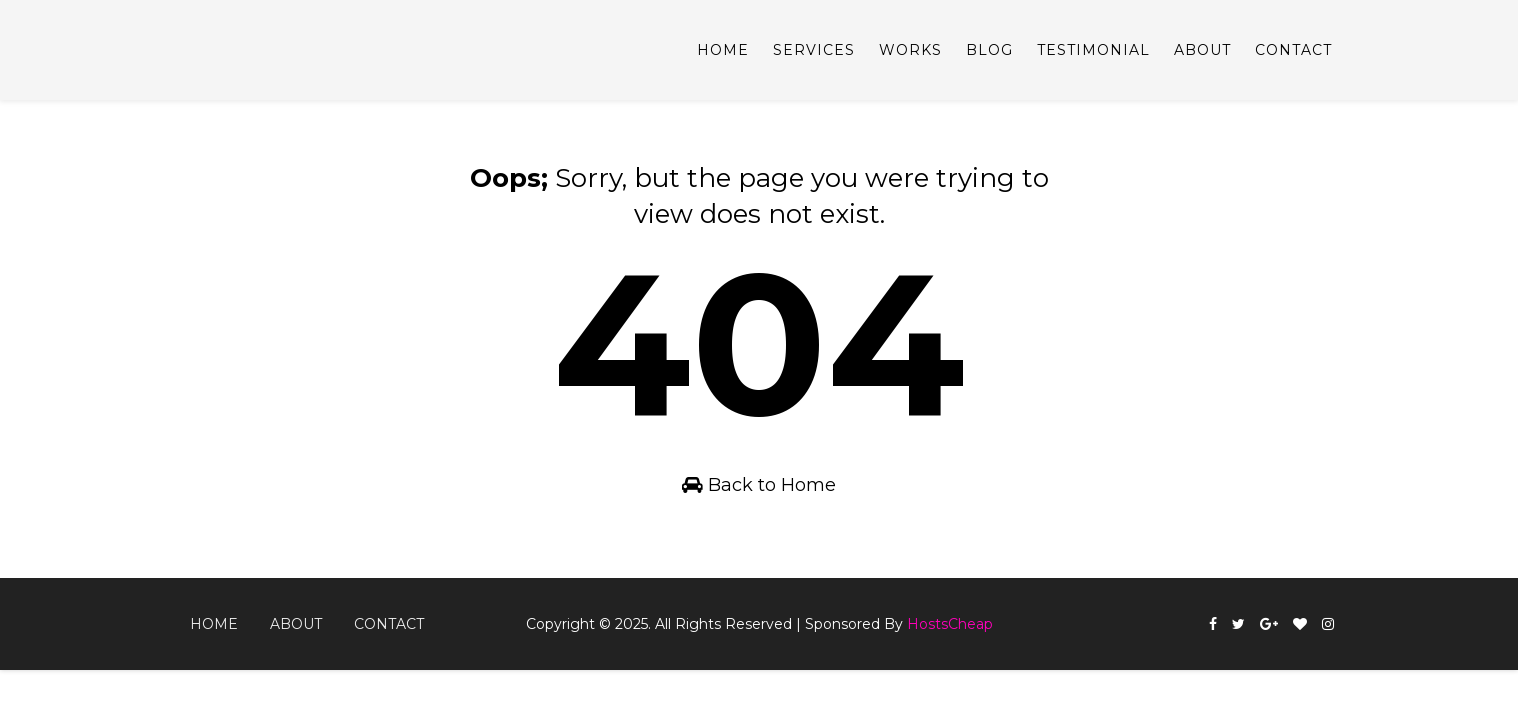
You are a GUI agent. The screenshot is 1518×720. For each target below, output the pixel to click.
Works (910, 50)
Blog (989, 50)
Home (723, 50)
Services (814, 50)
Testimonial (1093, 50)
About (1202, 50)
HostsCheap (950, 624)
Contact (1293, 50)
